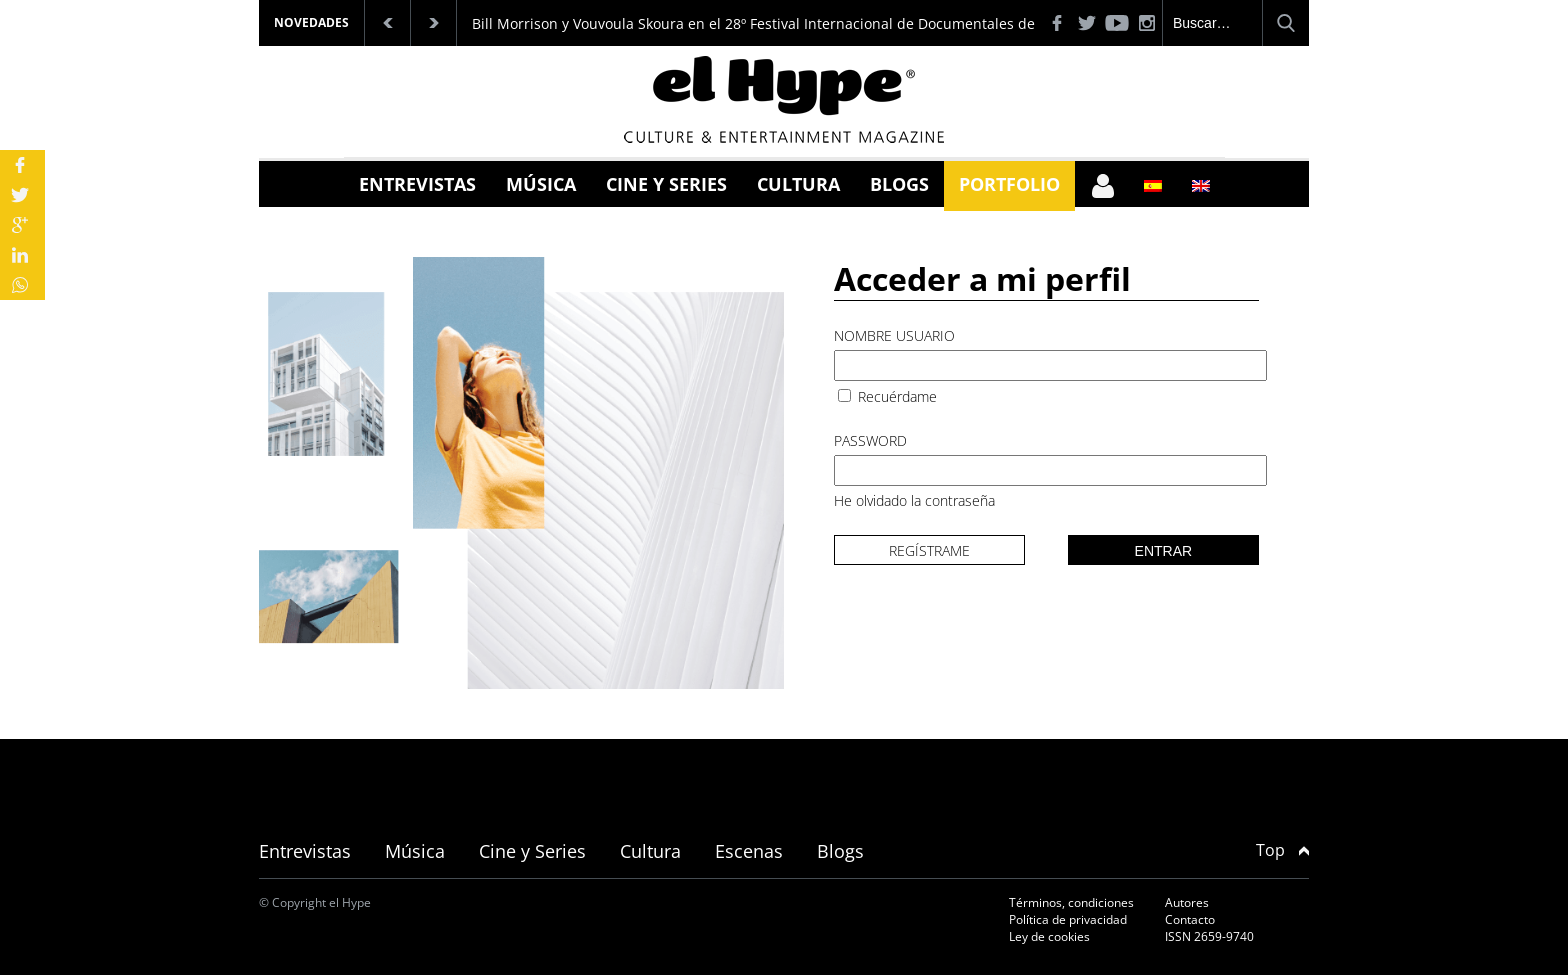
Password (870, 440)
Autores (1187, 902)
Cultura (798, 184)
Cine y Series (666, 184)
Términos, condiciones (1071, 902)
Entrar (1164, 551)
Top (1282, 850)
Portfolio (1009, 184)
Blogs (899, 184)
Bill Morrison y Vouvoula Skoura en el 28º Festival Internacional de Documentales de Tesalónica (791, 23)
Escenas (749, 851)
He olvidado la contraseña (914, 500)
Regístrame (929, 550)
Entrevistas (417, 184)
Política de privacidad (1068, 919)
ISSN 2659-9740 (1209, 936)
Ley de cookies (1049, 936)
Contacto (1190, 919)
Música (541, 184)
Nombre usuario (894, 335)
